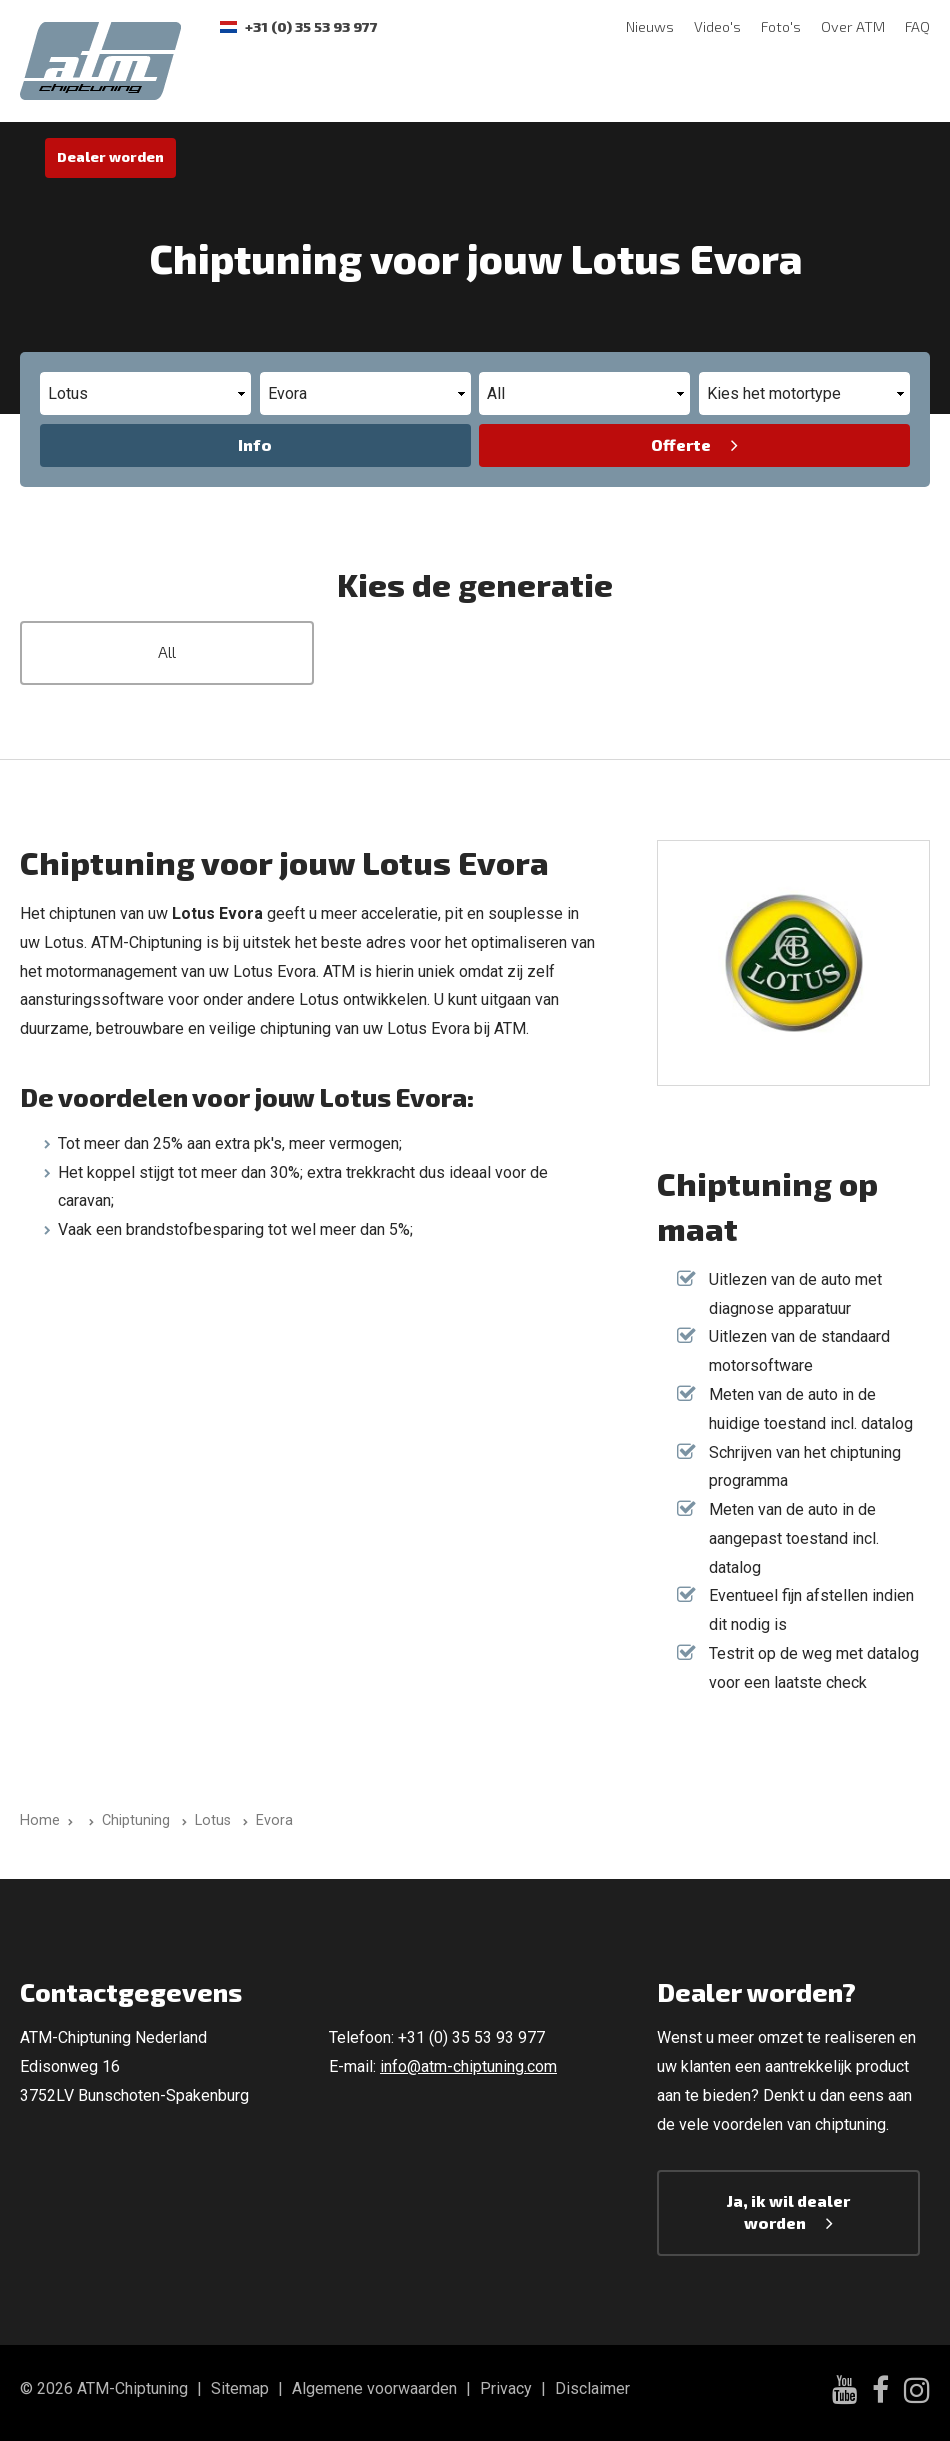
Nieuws (650, 26)
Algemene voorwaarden (374, 2388)
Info (255, 444)
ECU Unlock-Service (741, 87)
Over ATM (853, 26)
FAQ (917, 26)
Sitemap (240, 2388)
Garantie (537, 87)
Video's (717, 26)
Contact (620, 87)
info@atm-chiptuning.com (468, 2066)
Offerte (681, 444)
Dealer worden (110, 156)
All (167, 651)
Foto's (781, 26)
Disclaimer (592, 2388)
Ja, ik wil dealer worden (788, 2211)
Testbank (329, 87)
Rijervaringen (434, 87)
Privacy (506, 2388)
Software (237, 87)
